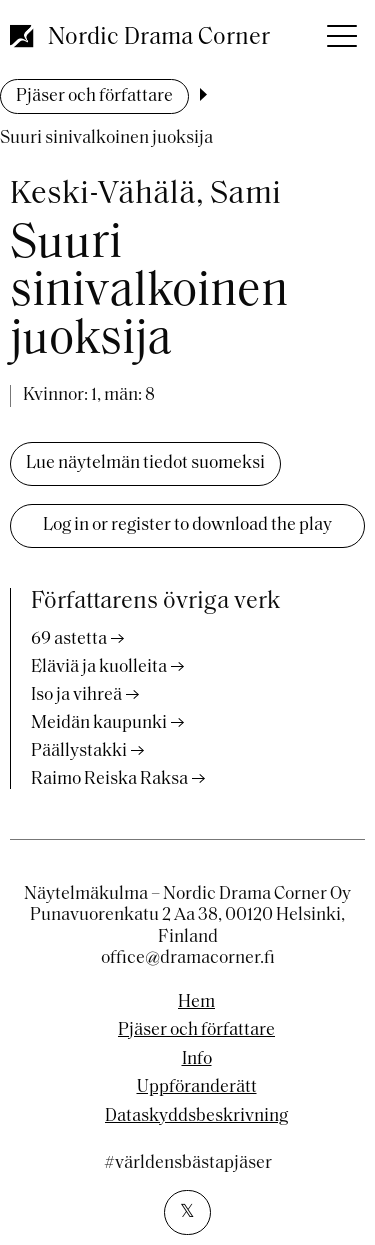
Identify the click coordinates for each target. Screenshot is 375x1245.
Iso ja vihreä (76, 695)
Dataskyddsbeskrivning (196, 1117)
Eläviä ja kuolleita (99, 667)
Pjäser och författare (94, 96)
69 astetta (69, 639)
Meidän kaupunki (99, 723)
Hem (196, 1003)
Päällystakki (79, 751)
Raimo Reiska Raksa (109, 779)
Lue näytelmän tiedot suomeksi (145, 463)
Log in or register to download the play (187, 525)
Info (197, 1060)
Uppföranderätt (197, 1088)
